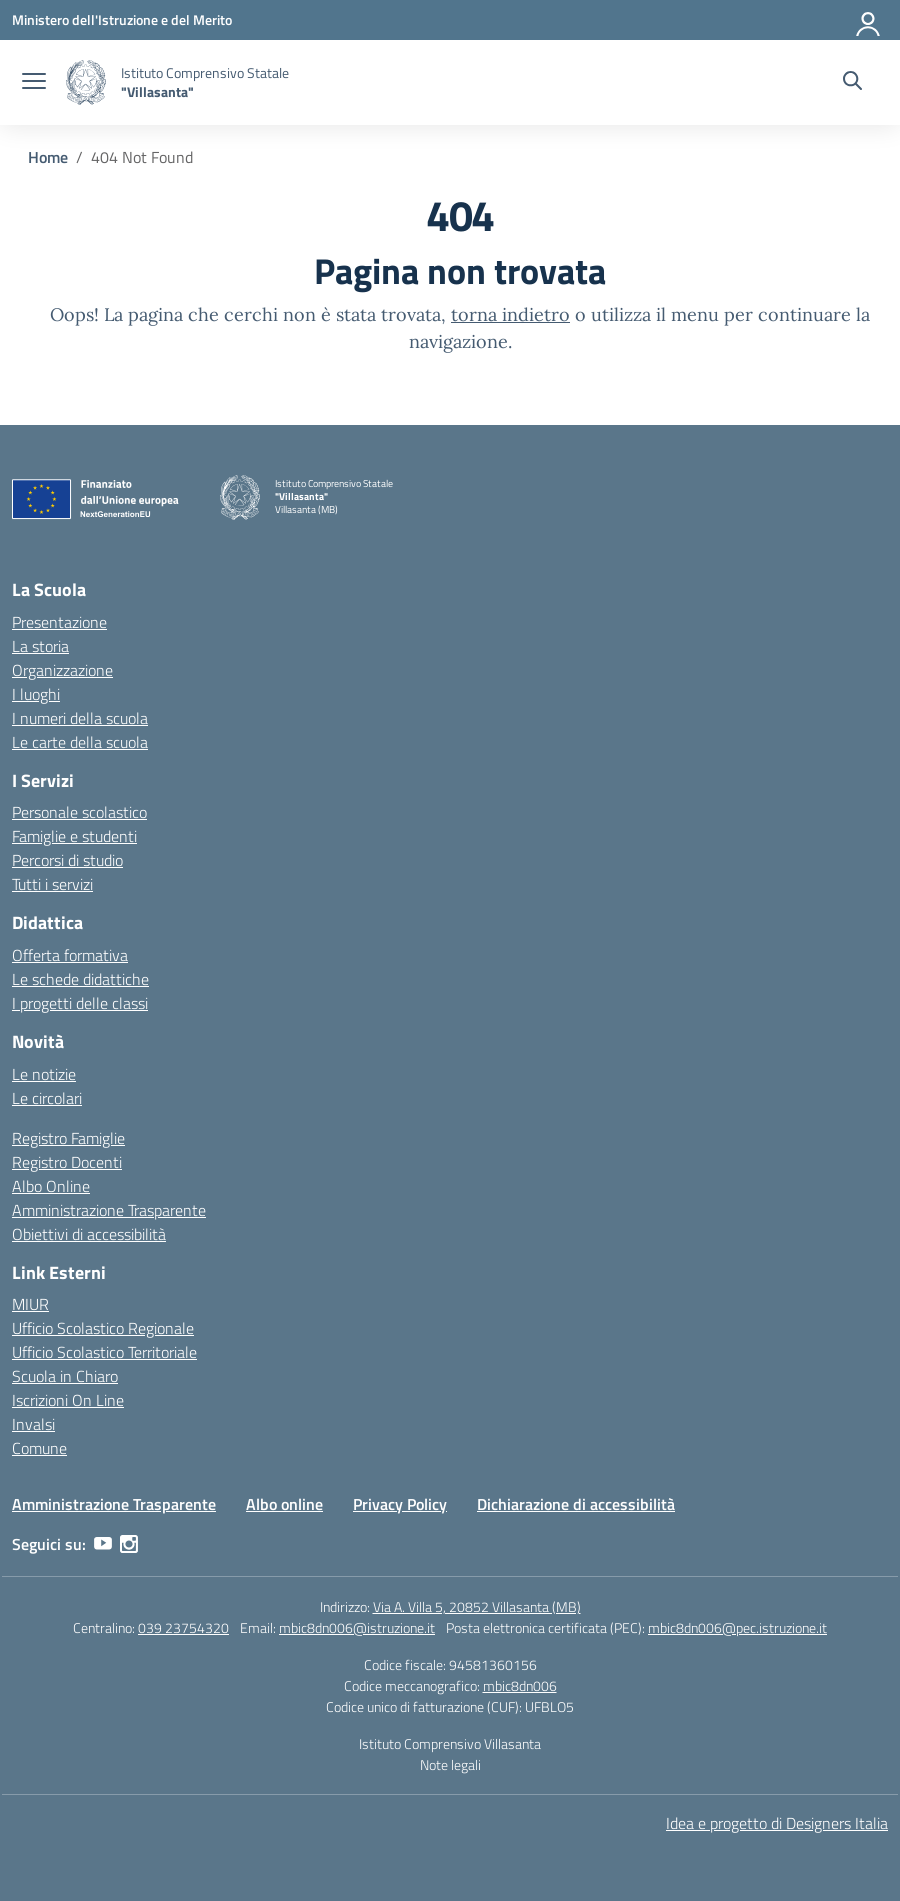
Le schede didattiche (80, 979)
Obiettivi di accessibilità (89, 1234)
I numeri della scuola (80, 718)
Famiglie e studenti (74, 836)
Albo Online (51, 1186)
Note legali (450, 1764)
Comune (39, 1448)
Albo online (284, 1504)
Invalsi (33, 1424)
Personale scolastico (79, 812)
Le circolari (47, 1098)
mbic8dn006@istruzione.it (357, 1627)
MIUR (30, 1304)
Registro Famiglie (68, 1138)
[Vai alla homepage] (86, 82)
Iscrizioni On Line (68, 1400)
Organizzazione (62, 670)
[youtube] (103, 1544)
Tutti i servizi (52, 884)
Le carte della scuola (80, 742)
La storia (40, 646)
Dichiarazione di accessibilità (576, 1504)
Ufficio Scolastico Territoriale (104, 1352)
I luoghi (36, 694)
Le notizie (44, 1074)
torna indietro (510, 314)
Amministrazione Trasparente (109, 1210)
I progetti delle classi (80, 1003)
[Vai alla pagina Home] (48, 157)
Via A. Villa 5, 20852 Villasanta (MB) (477, 1606)
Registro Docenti (67, 1162)
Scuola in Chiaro (65, 1376)
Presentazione (59, 622)
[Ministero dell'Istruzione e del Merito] (122, 19)
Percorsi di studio (67, 860)
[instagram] (129, 1544)
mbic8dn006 (520, 1685)
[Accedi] (869, 20)
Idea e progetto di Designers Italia (777, 1823)
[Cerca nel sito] (852, 83)
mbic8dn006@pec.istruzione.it (737, 1627)
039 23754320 (183, 1627)
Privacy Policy (400, 1504)
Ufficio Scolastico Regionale (103, 1328)
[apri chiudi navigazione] (34, 83)
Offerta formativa (70, 955)
